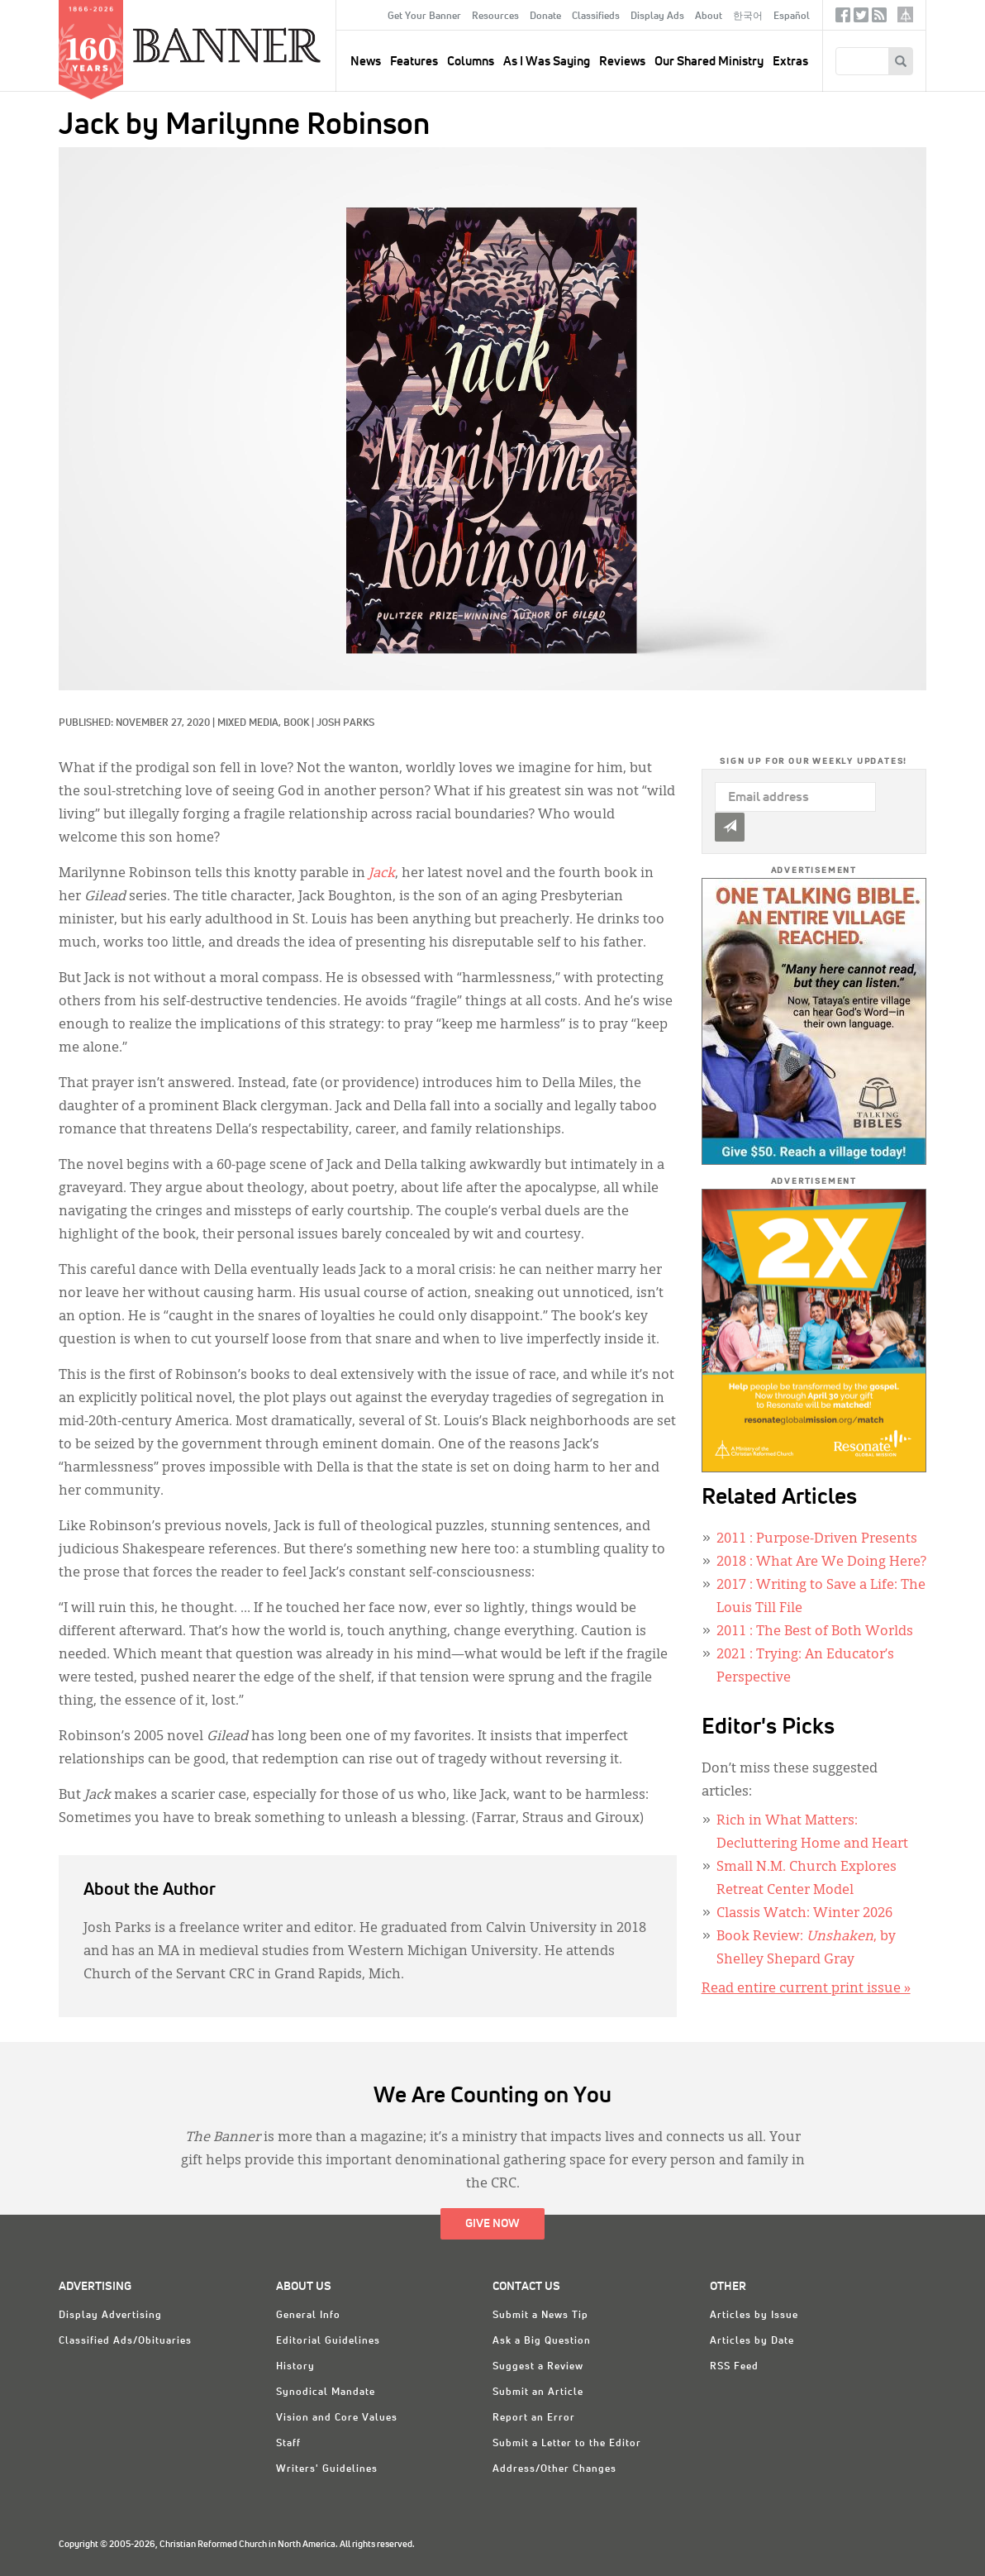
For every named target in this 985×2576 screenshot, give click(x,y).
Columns (470, 61)
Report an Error (533, 2418)
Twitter (861, 18)
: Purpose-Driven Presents (816, 1539)
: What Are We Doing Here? (821, 1562)
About (708, 16)
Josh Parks (345, 723)
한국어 (748, 16)
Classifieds (596, 16)
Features (414, 61)
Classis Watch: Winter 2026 (804, 1913)
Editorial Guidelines (328, 2341)
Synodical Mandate (325, 2392)
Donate (545, 16)
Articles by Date (752, 2341)
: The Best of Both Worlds (814, 1632)
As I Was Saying (546, 61)
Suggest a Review (537, 2367)
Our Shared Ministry (709, 61)
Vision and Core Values (336, 2418)
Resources (495, 16)
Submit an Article (537, 2392)
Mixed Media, (250, 723)
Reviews (622, 61)
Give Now (492, 2224)
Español (791, 16)
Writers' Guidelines (327, 2469)
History (295, 2367)
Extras (790, 61)
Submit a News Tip (540, 2316)
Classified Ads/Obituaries (125, 2341)
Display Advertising (110, 2316)
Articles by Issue (754, 2316)
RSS (879, 18)
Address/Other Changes (554, 2469)
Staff (288, 2444)
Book (296, 723)
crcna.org (905, 14)
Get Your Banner (424, 16)
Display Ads (657, 16)
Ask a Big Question (541, 2341)
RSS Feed (734, 2367)
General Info (308, 2316)
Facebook (842, 18)
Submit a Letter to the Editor (566, 2444)
